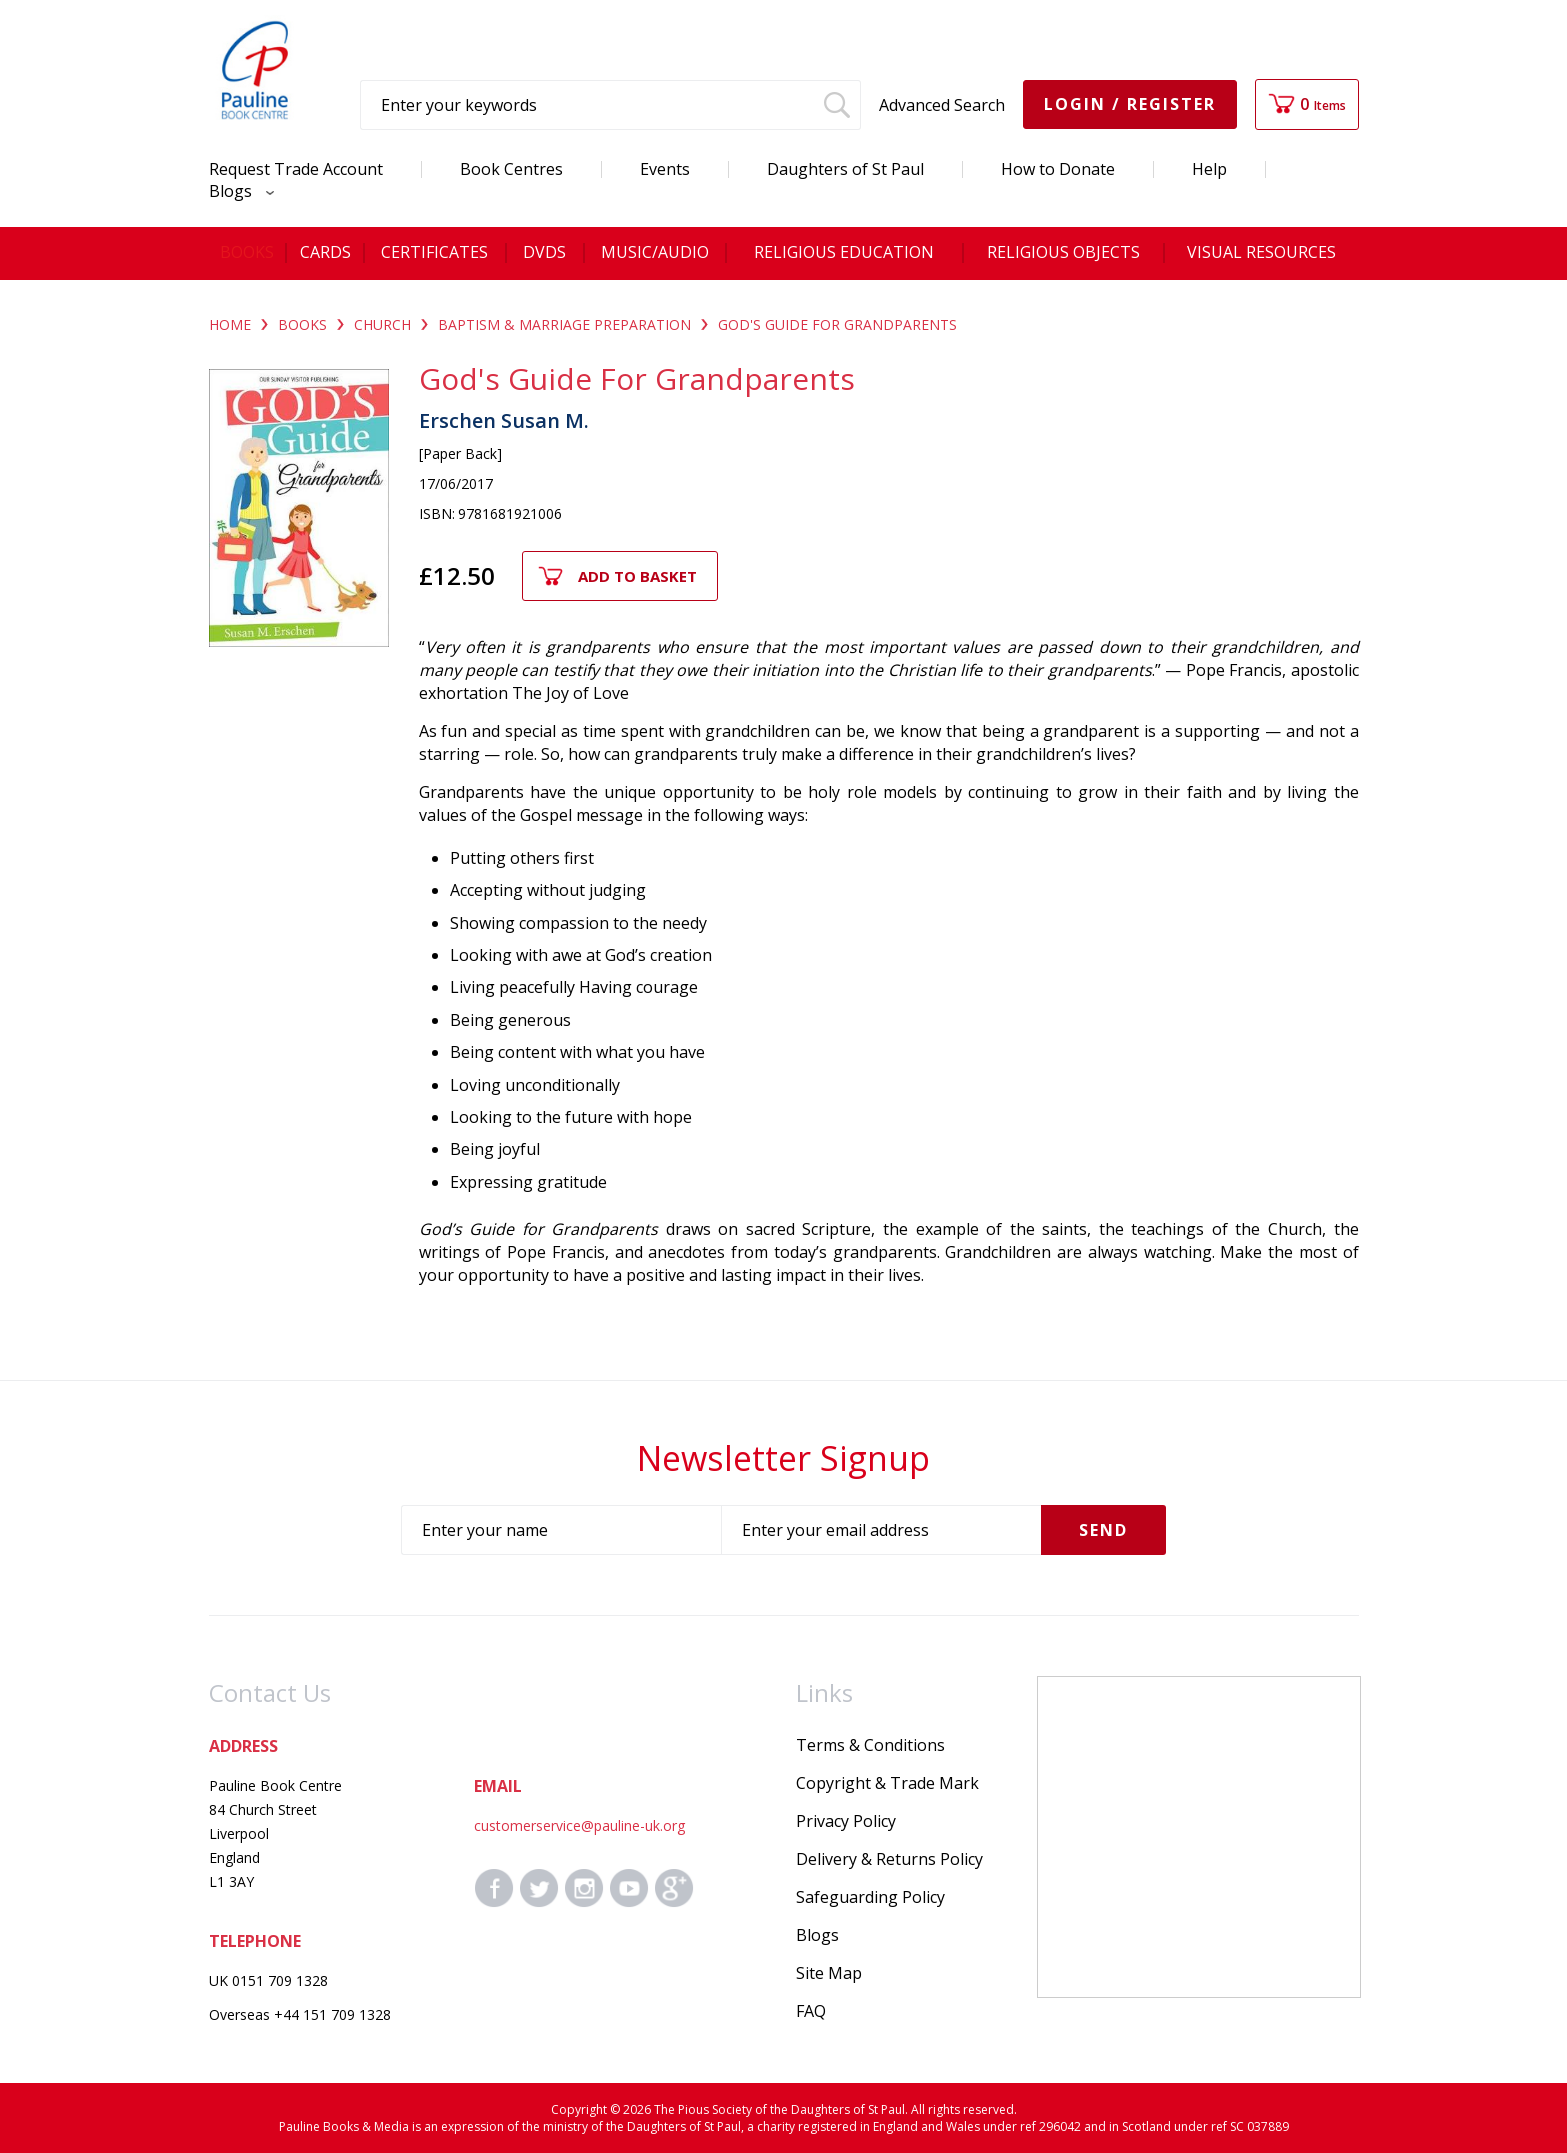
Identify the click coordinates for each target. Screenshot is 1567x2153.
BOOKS (302, 324)
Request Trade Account (296, 169)
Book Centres (511, 169)
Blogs (236, 191)
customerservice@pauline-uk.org (579, 1825)
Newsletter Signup (783, 1458)
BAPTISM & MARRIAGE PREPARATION (564, 324)
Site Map (829, 1973)
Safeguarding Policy (870, 1897)
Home (230, 324)
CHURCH (382, 324)
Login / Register (1130, 104)
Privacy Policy (846, 1821)
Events (665, 169)
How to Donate (1058, 169)
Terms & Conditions (870, 1745)
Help (1209, 169)
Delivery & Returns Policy (889, 1859)
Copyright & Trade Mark (887, 1783)
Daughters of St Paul (845, 169)
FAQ (811, 2011)
